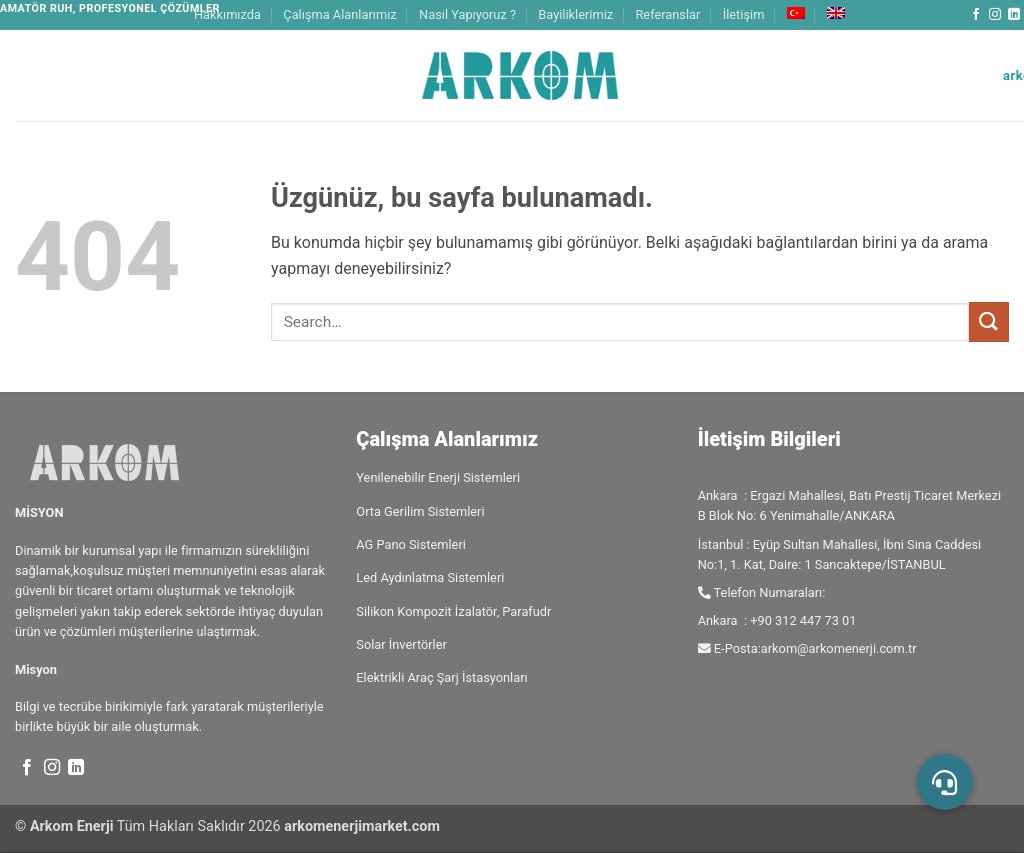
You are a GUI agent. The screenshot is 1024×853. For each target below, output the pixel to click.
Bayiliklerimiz (575, 14)
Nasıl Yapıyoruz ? (467, 14)
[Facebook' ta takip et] (976, 15)
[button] (945, 782)
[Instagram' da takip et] (995, 15)
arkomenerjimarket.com (362, 826)
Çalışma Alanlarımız (339, 14)
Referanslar (667, 14)
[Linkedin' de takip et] (1014, 15)
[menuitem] (796, 13)
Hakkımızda (227, 14)
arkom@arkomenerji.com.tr (839, 648)
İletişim (744, 14)
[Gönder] (989, 321)
